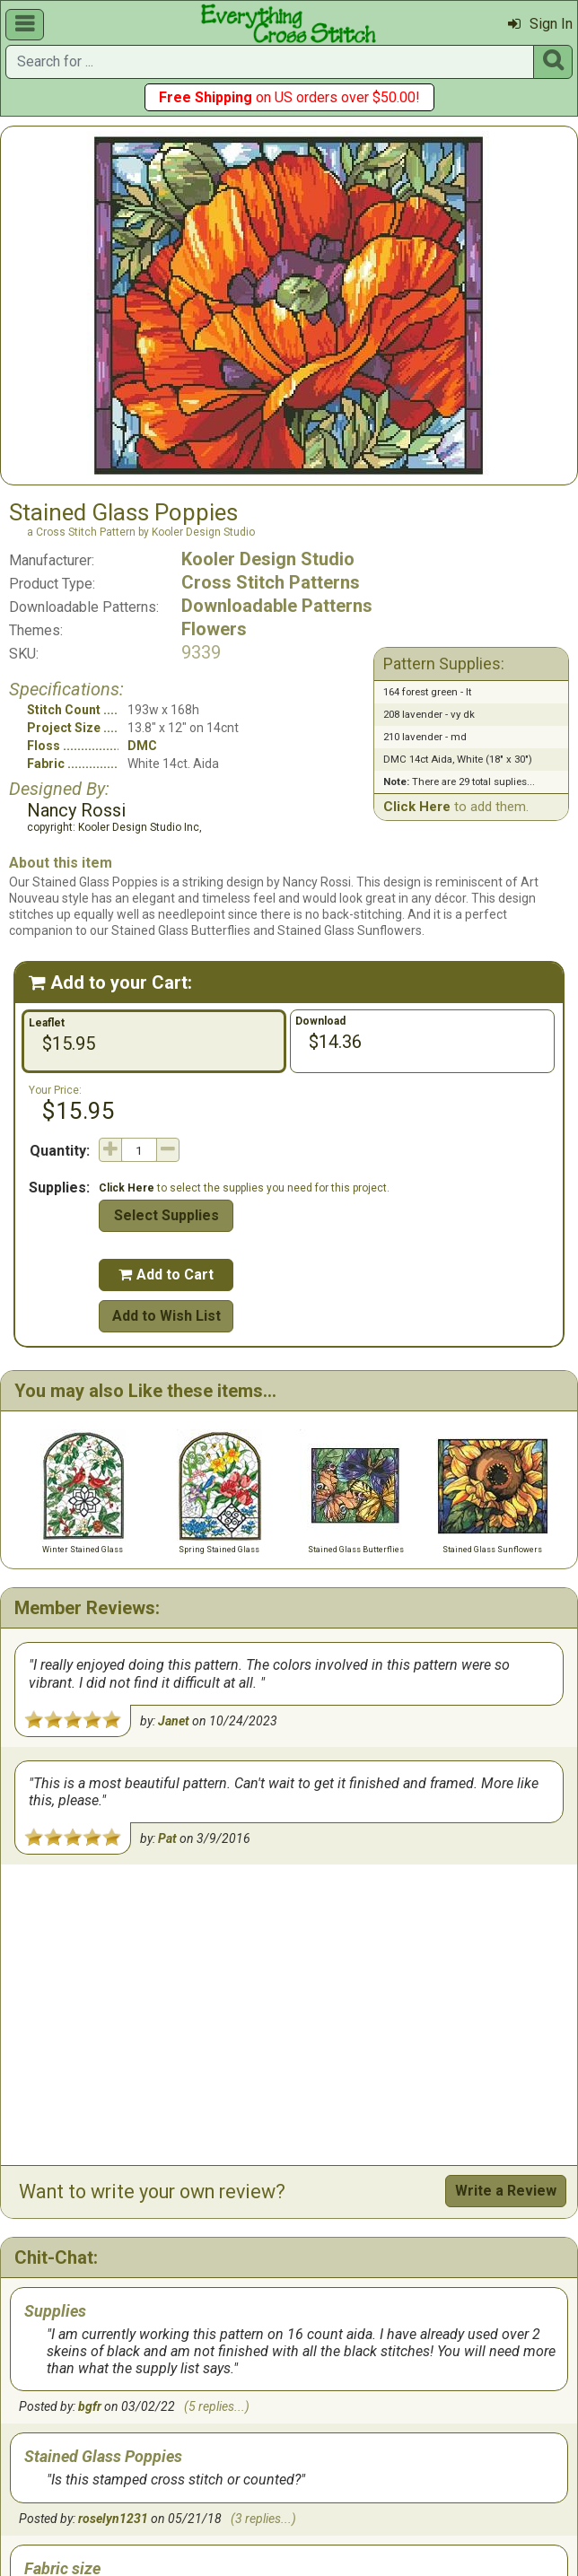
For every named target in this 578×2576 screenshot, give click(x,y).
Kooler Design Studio (268, 559)
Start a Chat (516, 2388)
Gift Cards (145, 2484)
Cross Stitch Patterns (270, 582)
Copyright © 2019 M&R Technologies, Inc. (230, 2533)
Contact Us (225, 2484)
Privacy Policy (410, 2484)
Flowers (214, 629)
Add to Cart (166, 1274)
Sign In (540, 23)
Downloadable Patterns (276, 605)
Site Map (307, 2501)
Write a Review (505, 1890)
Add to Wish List (166, 1315)
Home (79, 2484)
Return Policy (313, 2484)
